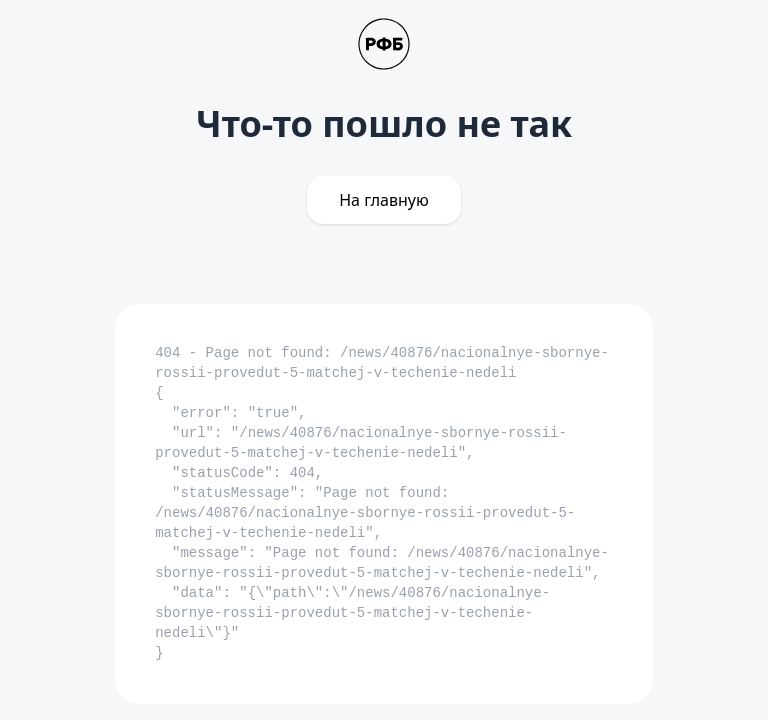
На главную (384, 200)
